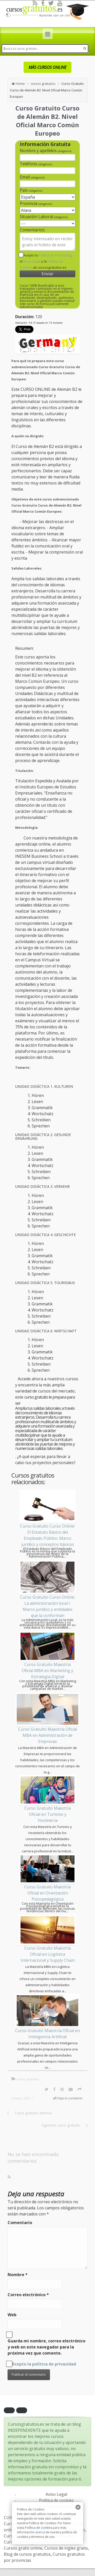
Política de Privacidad (55, 255)
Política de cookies (56, 2500)
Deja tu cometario (70, 2098)
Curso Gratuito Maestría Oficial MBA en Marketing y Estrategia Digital (47, 1670)
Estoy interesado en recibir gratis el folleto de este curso (47, 242)
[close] (78, 2507)
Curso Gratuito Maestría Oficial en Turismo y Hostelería (47, 1814)
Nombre (18, 2274)
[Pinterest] (62, 2089)
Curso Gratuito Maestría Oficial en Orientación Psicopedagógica (47, 1893)
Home (20, 83)
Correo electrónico (28, 2294)
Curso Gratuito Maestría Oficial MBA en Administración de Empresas (47, 1735)
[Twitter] (51, 3)
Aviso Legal (32, 261)
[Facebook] (43, 3)
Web (12, 2315)
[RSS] (35, 3)
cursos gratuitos (43, 83)
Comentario (20, 2222)
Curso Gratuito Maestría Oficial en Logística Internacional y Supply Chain (48, 1954)
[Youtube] (60, 3)
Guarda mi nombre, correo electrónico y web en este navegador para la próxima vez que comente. (46, 2347)
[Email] (71, 2089)
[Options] (79, 2089)
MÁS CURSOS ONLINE (47, 67)
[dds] (47, 34)
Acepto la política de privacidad (44, 2364)
